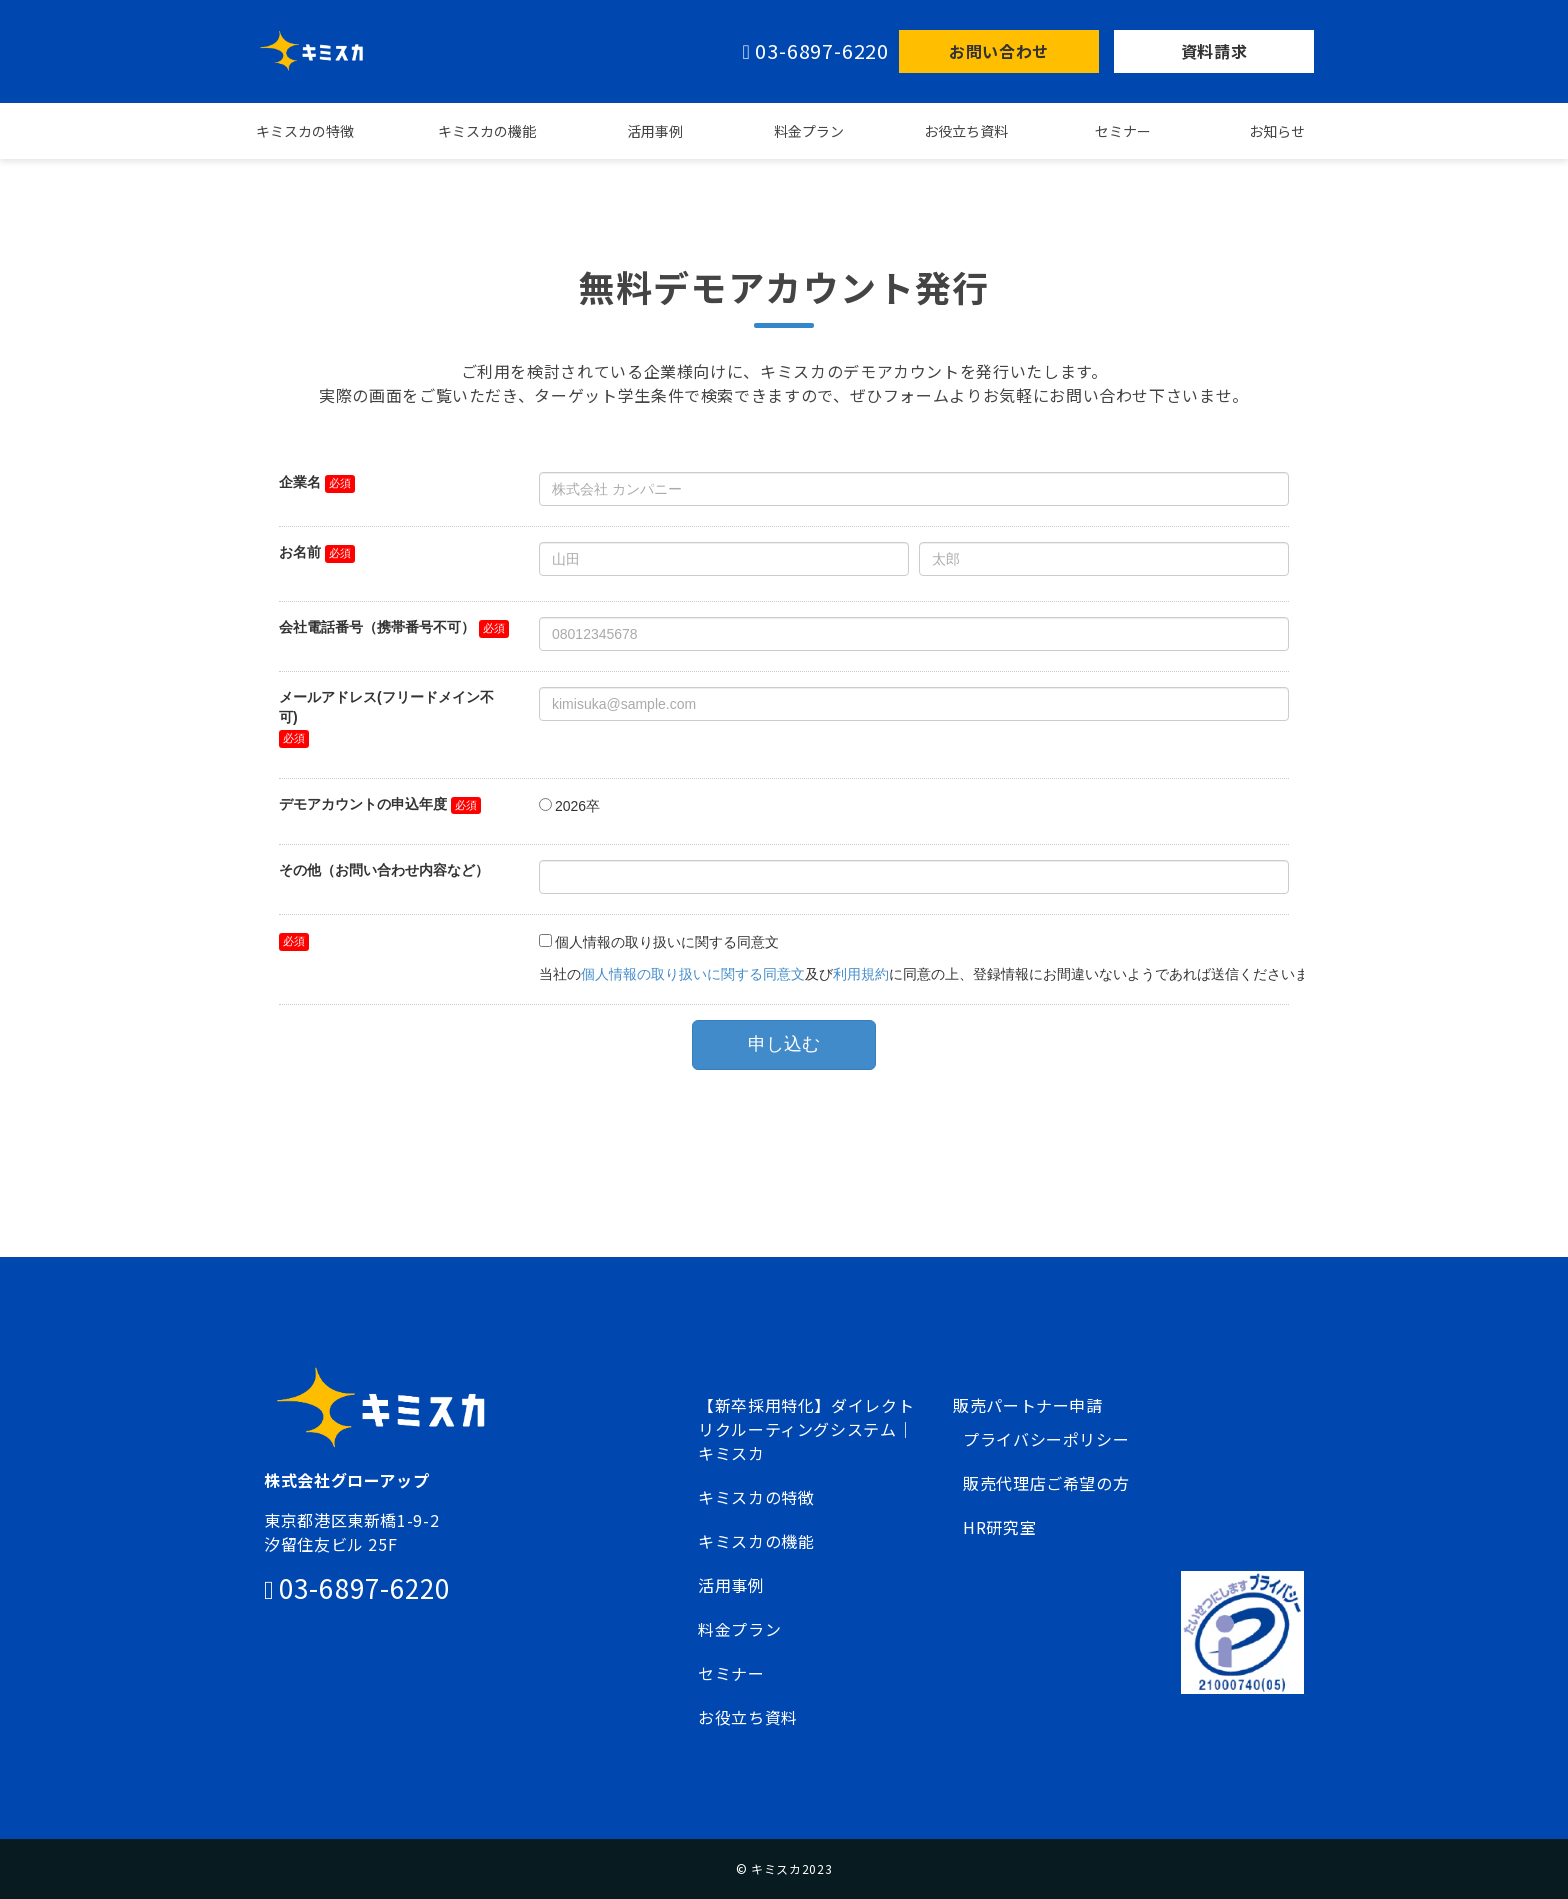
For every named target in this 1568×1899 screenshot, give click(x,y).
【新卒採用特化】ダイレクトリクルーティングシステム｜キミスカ (806, 1429)
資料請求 (1214, 51)
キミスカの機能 (487, 131)
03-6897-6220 (822, 51)
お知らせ (1277, 131)
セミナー (1123, 131)
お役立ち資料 (966, 131)
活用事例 (655, 131)
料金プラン (809, 131)
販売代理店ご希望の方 (1046, 1483)
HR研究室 (999, 1527)
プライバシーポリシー (1046, 1439)
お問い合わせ (999, 51)
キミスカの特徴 (305, 131)
